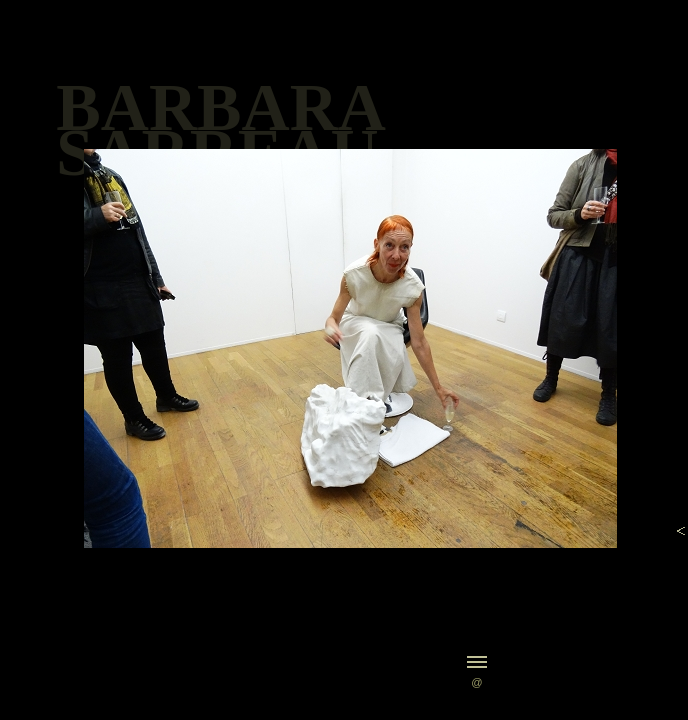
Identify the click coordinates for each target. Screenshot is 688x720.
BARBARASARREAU (221, 130)
